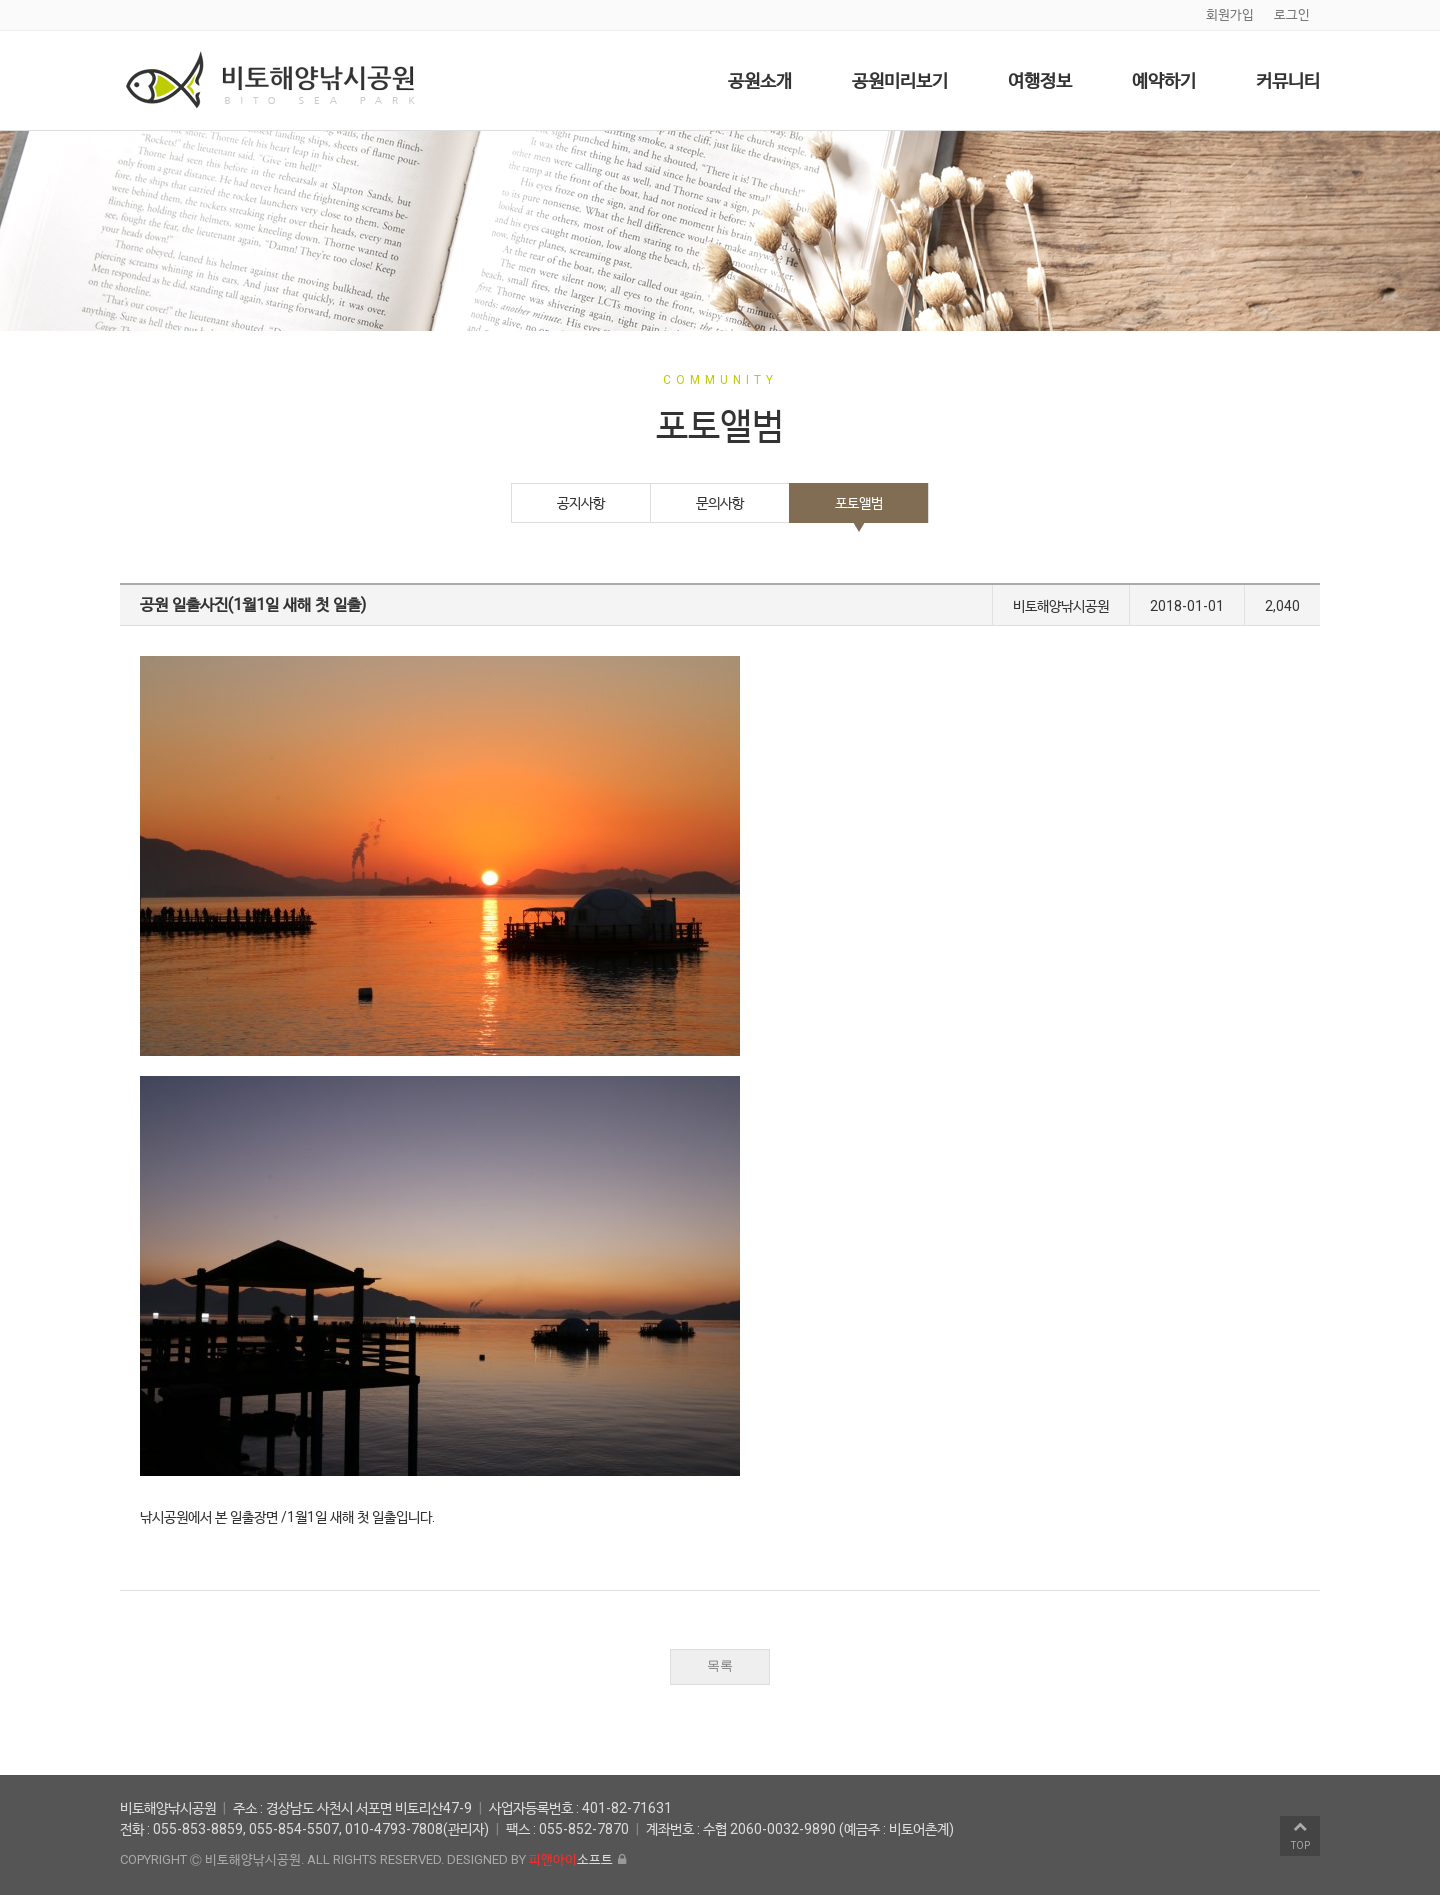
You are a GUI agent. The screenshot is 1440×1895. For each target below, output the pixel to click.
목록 (720, 1665)
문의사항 (720, 503)
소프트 (571, 1859)
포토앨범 (859, 503)
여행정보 (1040, 80)
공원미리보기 (900, 80)
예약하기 (1164, 80)
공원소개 (760, 80)
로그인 (1292, 14)
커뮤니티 (1288, 80)
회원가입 (1230, 14)
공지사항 (581, 503)
